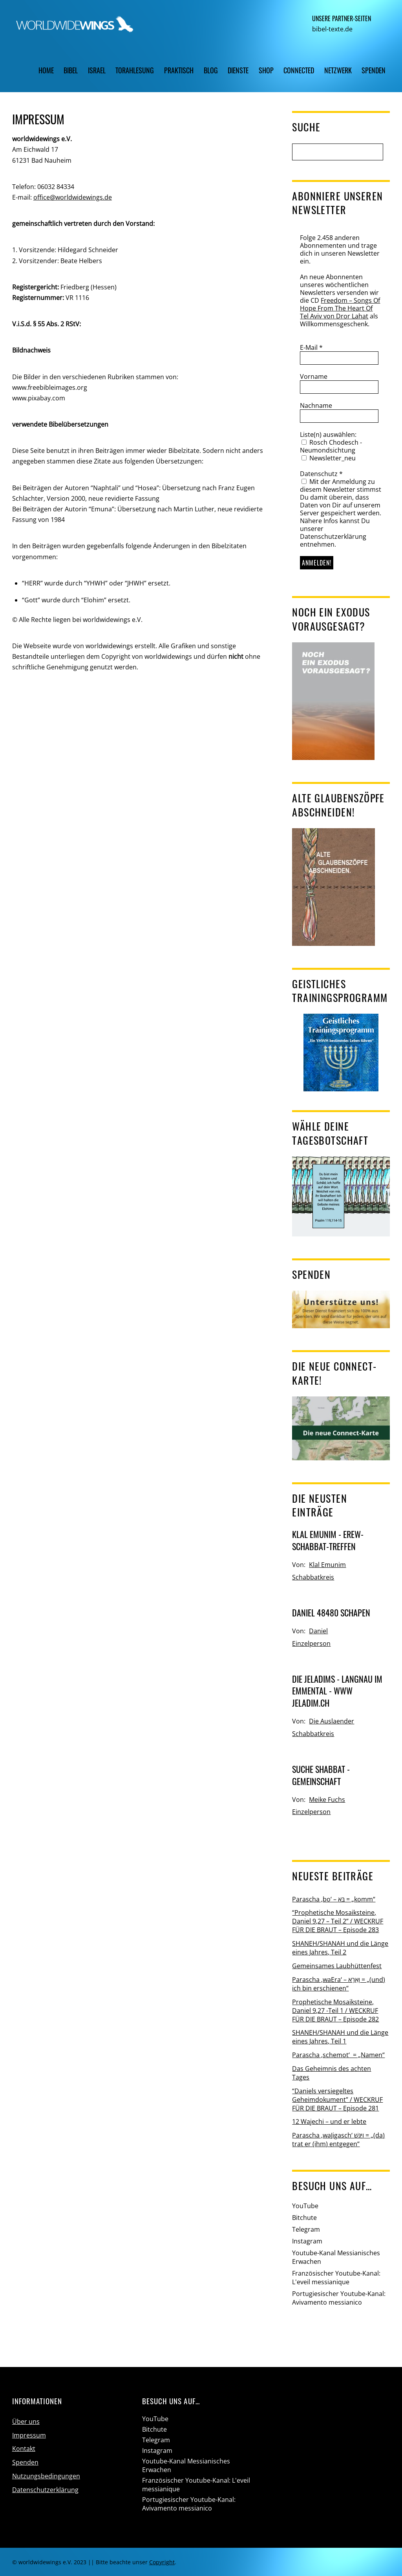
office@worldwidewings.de (72, 197)
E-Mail (311, 347)
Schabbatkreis (313, 1577)
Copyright (162, 2562)
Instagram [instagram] (307, 2241)
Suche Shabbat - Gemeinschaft (321, 1775)
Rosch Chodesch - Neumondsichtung (331, 446)
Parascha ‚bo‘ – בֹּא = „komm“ (333, 1899)
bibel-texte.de (332, 29)
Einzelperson (311, 1643)
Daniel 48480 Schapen (331, 1612)
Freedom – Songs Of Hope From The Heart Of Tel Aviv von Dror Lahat (340, 308)
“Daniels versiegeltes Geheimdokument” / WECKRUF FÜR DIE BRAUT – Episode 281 (337, 2099)
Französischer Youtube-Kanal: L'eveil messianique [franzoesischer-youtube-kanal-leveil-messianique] (336, 2277)
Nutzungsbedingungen (46, 2476)
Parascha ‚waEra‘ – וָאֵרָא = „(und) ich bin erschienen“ (338, 1983)
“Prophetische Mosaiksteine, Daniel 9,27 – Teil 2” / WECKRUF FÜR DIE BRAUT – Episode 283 (337, 1921)
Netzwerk (338, 70)
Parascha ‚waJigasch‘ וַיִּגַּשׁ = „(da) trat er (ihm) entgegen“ (338, 2139)
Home (46, 70)
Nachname (316, 405)
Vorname (313, 376)
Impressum (29, 2435)
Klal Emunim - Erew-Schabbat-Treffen (328, 1540)
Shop (266, 70)
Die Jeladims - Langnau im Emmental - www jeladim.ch (337, 1690)
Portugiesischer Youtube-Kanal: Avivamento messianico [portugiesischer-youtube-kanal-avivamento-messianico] (339, 2298)
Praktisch (179, 70)
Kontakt (23, 2448)
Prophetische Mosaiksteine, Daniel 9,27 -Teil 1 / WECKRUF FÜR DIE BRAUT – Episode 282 (335, 2010)
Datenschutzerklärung (45, 2489)
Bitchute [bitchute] (304, 2217)
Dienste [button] (238, 70)
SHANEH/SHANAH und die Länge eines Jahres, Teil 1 (340, 2036)
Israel (97, 70)
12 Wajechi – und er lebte (329, 2121)
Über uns (26, 2421)
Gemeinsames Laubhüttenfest (337, 1966)
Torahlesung (134, 70)
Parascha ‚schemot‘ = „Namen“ (338, 2055)
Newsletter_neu (329, 458)
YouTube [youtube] (305, 2206)
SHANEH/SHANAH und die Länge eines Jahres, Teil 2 (340, 1947)
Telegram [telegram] (306, 2229)
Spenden (374, 70)
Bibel (71, 70)
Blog (211, 70)
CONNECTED (298, 70)
